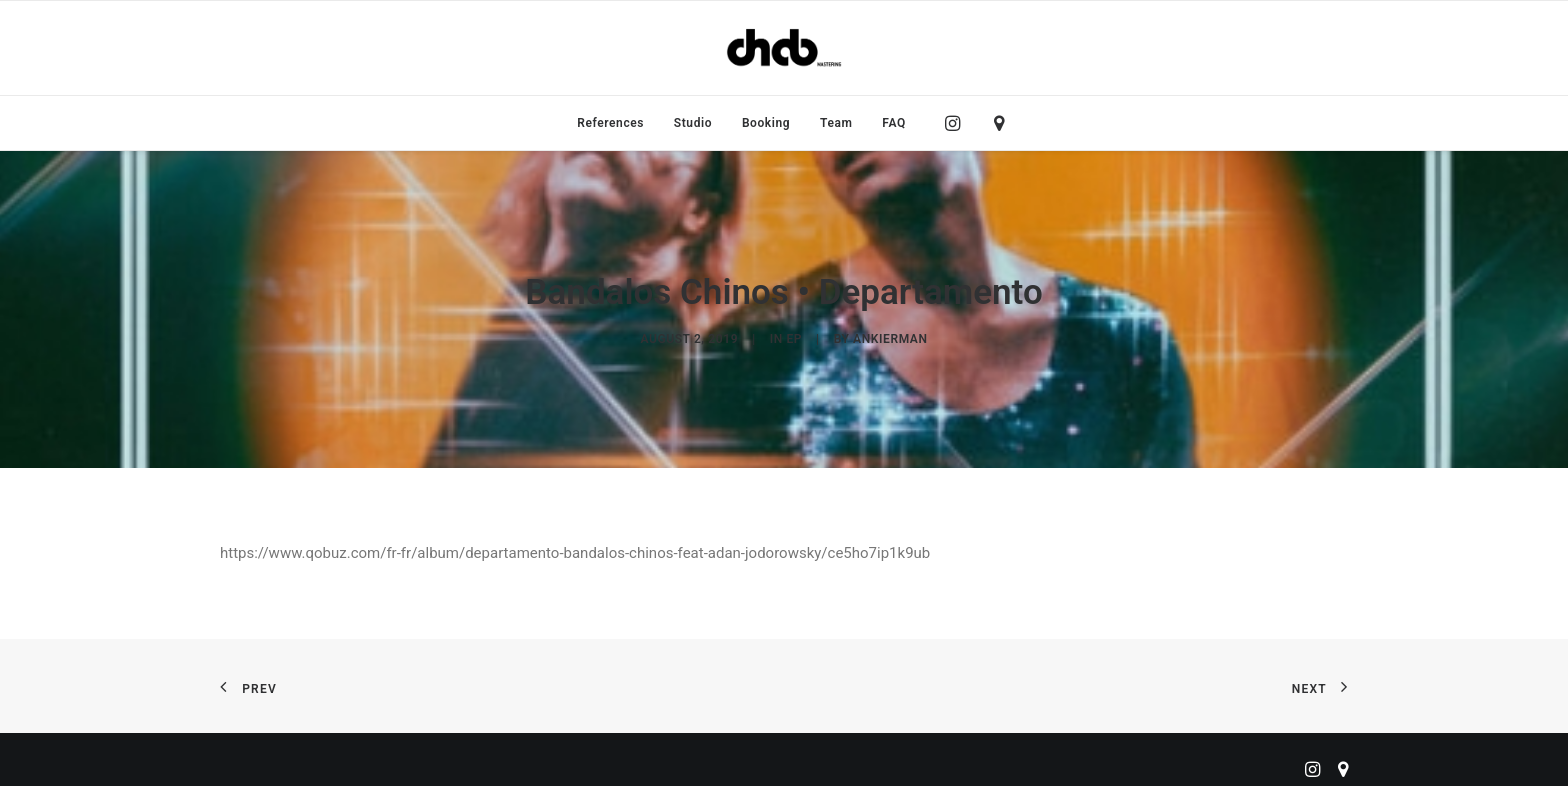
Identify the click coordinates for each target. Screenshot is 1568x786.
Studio (693, 123)
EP (794, 334)
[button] (957, 123)
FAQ (894, 123)
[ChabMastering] (784, 48)
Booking (766, 123)
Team (836, 123)
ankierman (890, 334)
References (610, 123)
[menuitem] (610, 123)
